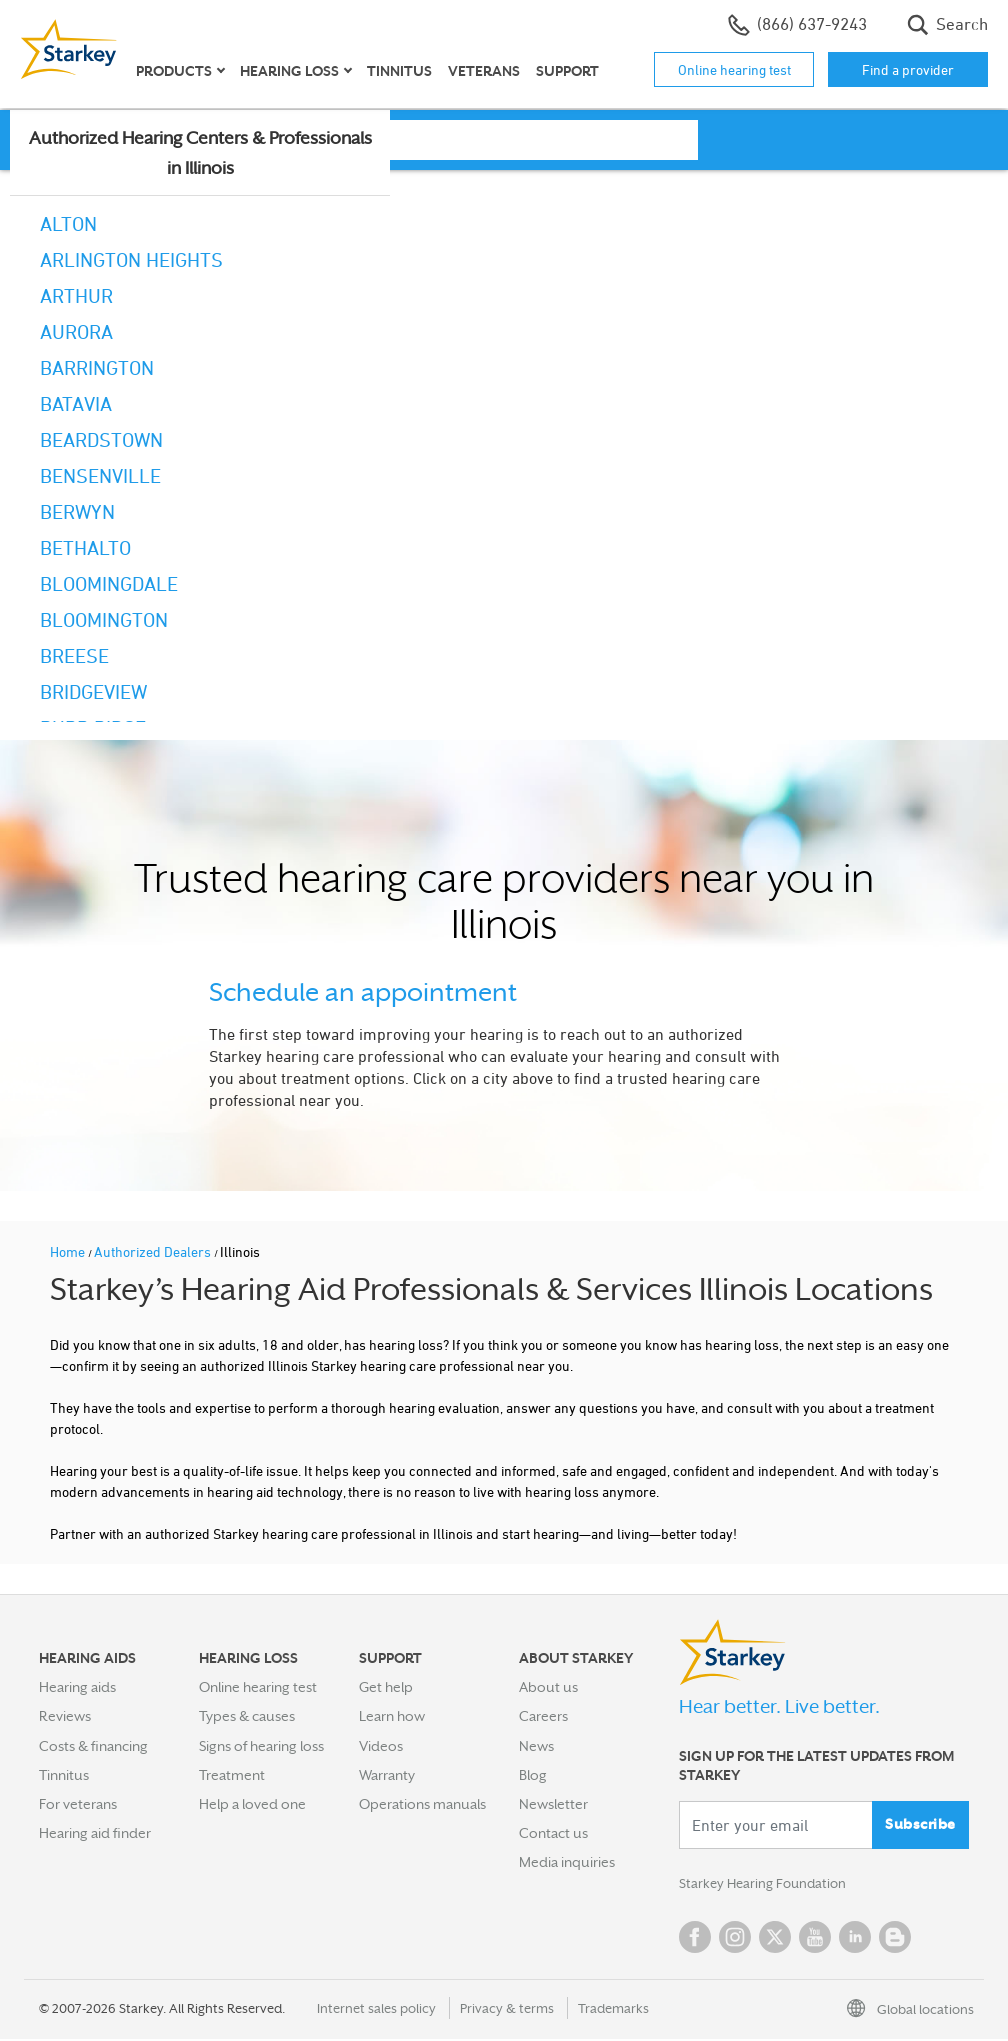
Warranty (387, 1775)
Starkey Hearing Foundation (766, 1885)
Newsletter (553, 1804)
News (536, 1746)
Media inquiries (567, 1862)
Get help (386, 1687)
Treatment (232, 1775)
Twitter (775, 1939)
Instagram (735, 1939)
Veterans (484, 71)
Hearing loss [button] (289, 71)
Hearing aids (77, 1687)
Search (947, 25)
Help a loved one (252, 1804)
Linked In (855, 1939)
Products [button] (174, 71)
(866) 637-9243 (797, 25)
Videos (381, 1746)
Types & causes (247, 1716)
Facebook (695, 1939)
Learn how (392, 1716)
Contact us (553, 1833)
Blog (533, 1775)
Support (567, 71)
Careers (543, 1716)
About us (548, 1687)
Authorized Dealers (154, 1251)
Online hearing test (734, 69)
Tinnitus (399, 71)
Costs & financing (93, 1746)
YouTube (815, 1939)
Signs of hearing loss (261, 1746)
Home (69, 1251)
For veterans (78, 1804)
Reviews (65, 1716)
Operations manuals (422, 1804)
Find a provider (908, 69)
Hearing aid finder (95, 1833)
